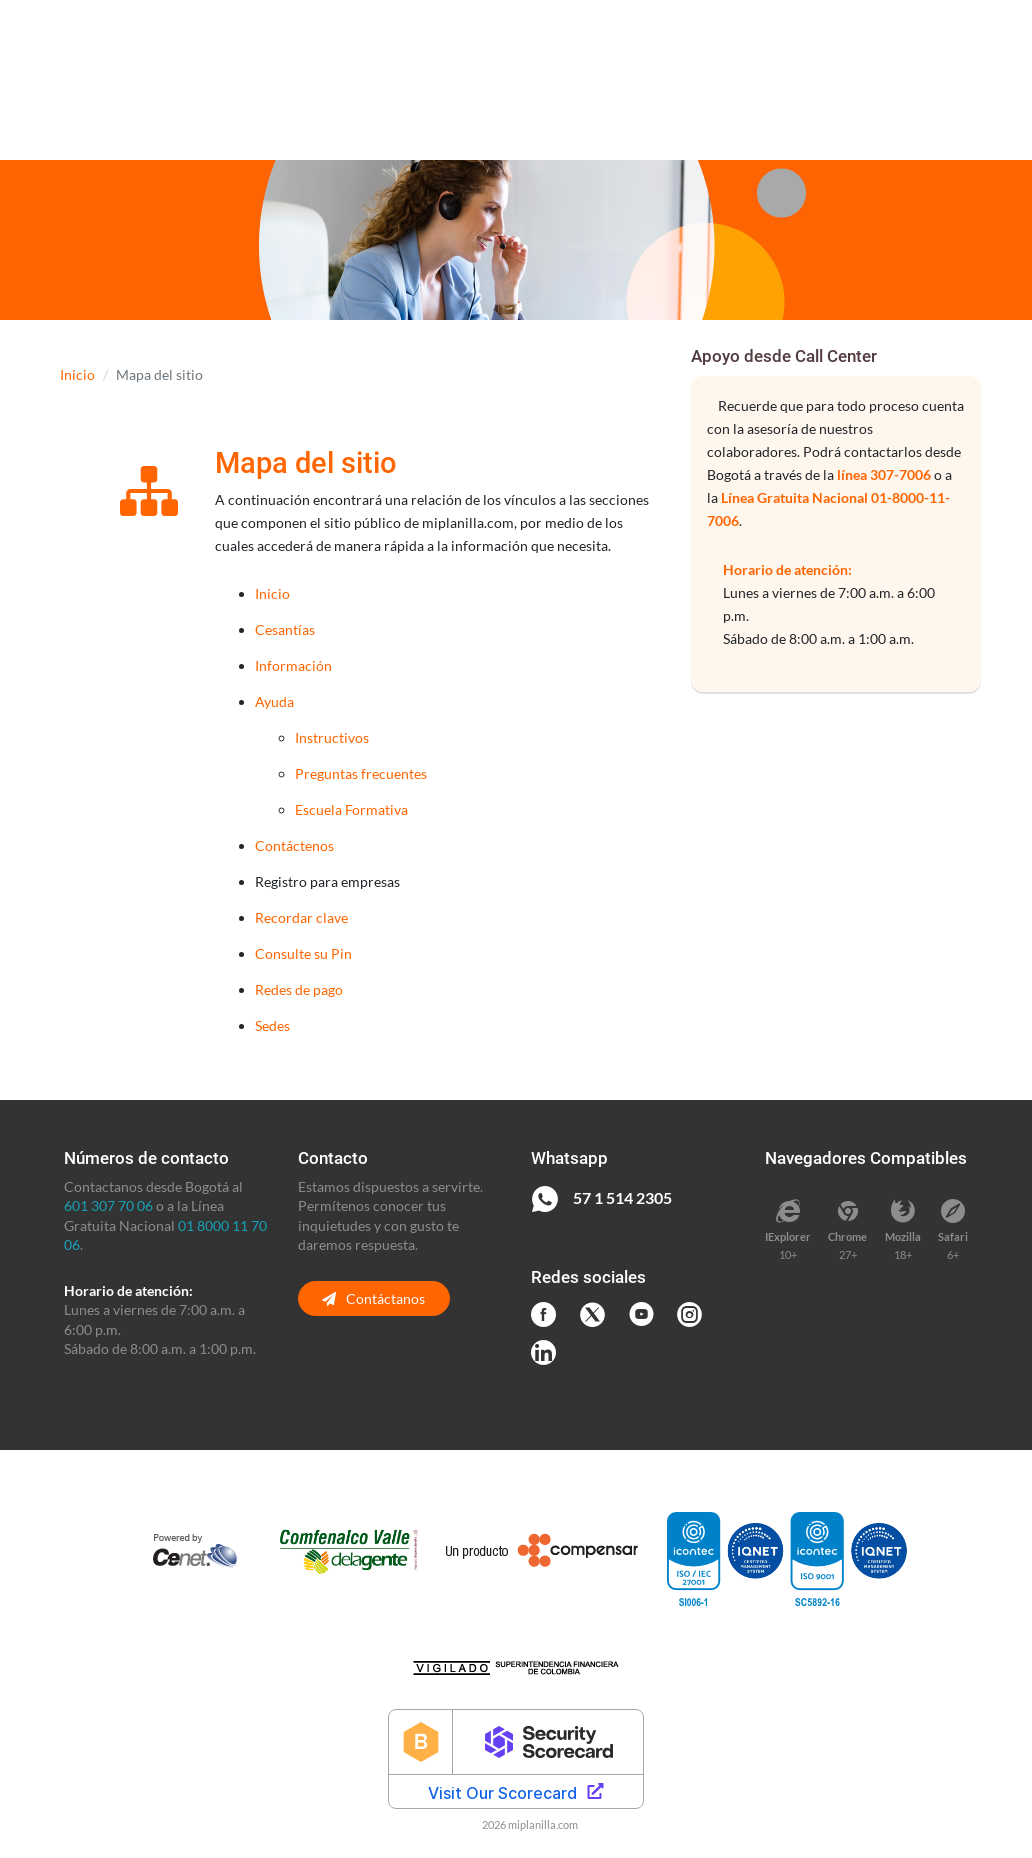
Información (293, 665)
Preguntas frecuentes (361, 773)
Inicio (77, 374)
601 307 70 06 (108, 1205)
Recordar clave (301, 917)
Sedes (272, 1025)
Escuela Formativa (351, 809)
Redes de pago (299, 989)
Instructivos (332, 737)
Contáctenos (294, 845)
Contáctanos (373, 1298)
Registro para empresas (327, 881)
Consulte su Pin (303, 953)
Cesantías (285, 629)
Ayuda (274, 701)
